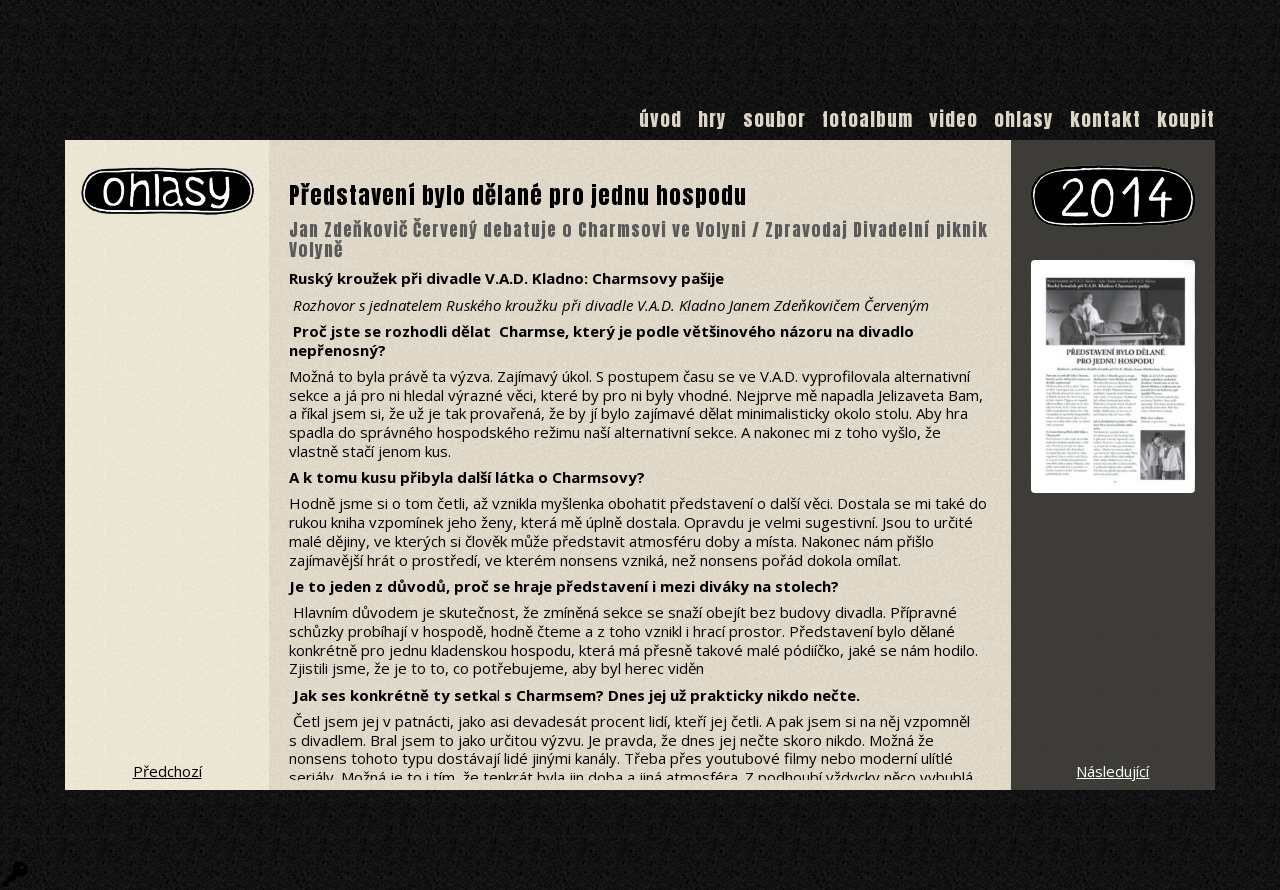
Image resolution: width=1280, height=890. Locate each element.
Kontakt (1105, 119)
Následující (1112, 771)
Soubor (774, 119)
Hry (712, 119)
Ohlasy (1024, 119)
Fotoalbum (867, 119)
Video (953, 119)
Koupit (1186, 119)
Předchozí (167, 771)
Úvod (660, 119)
